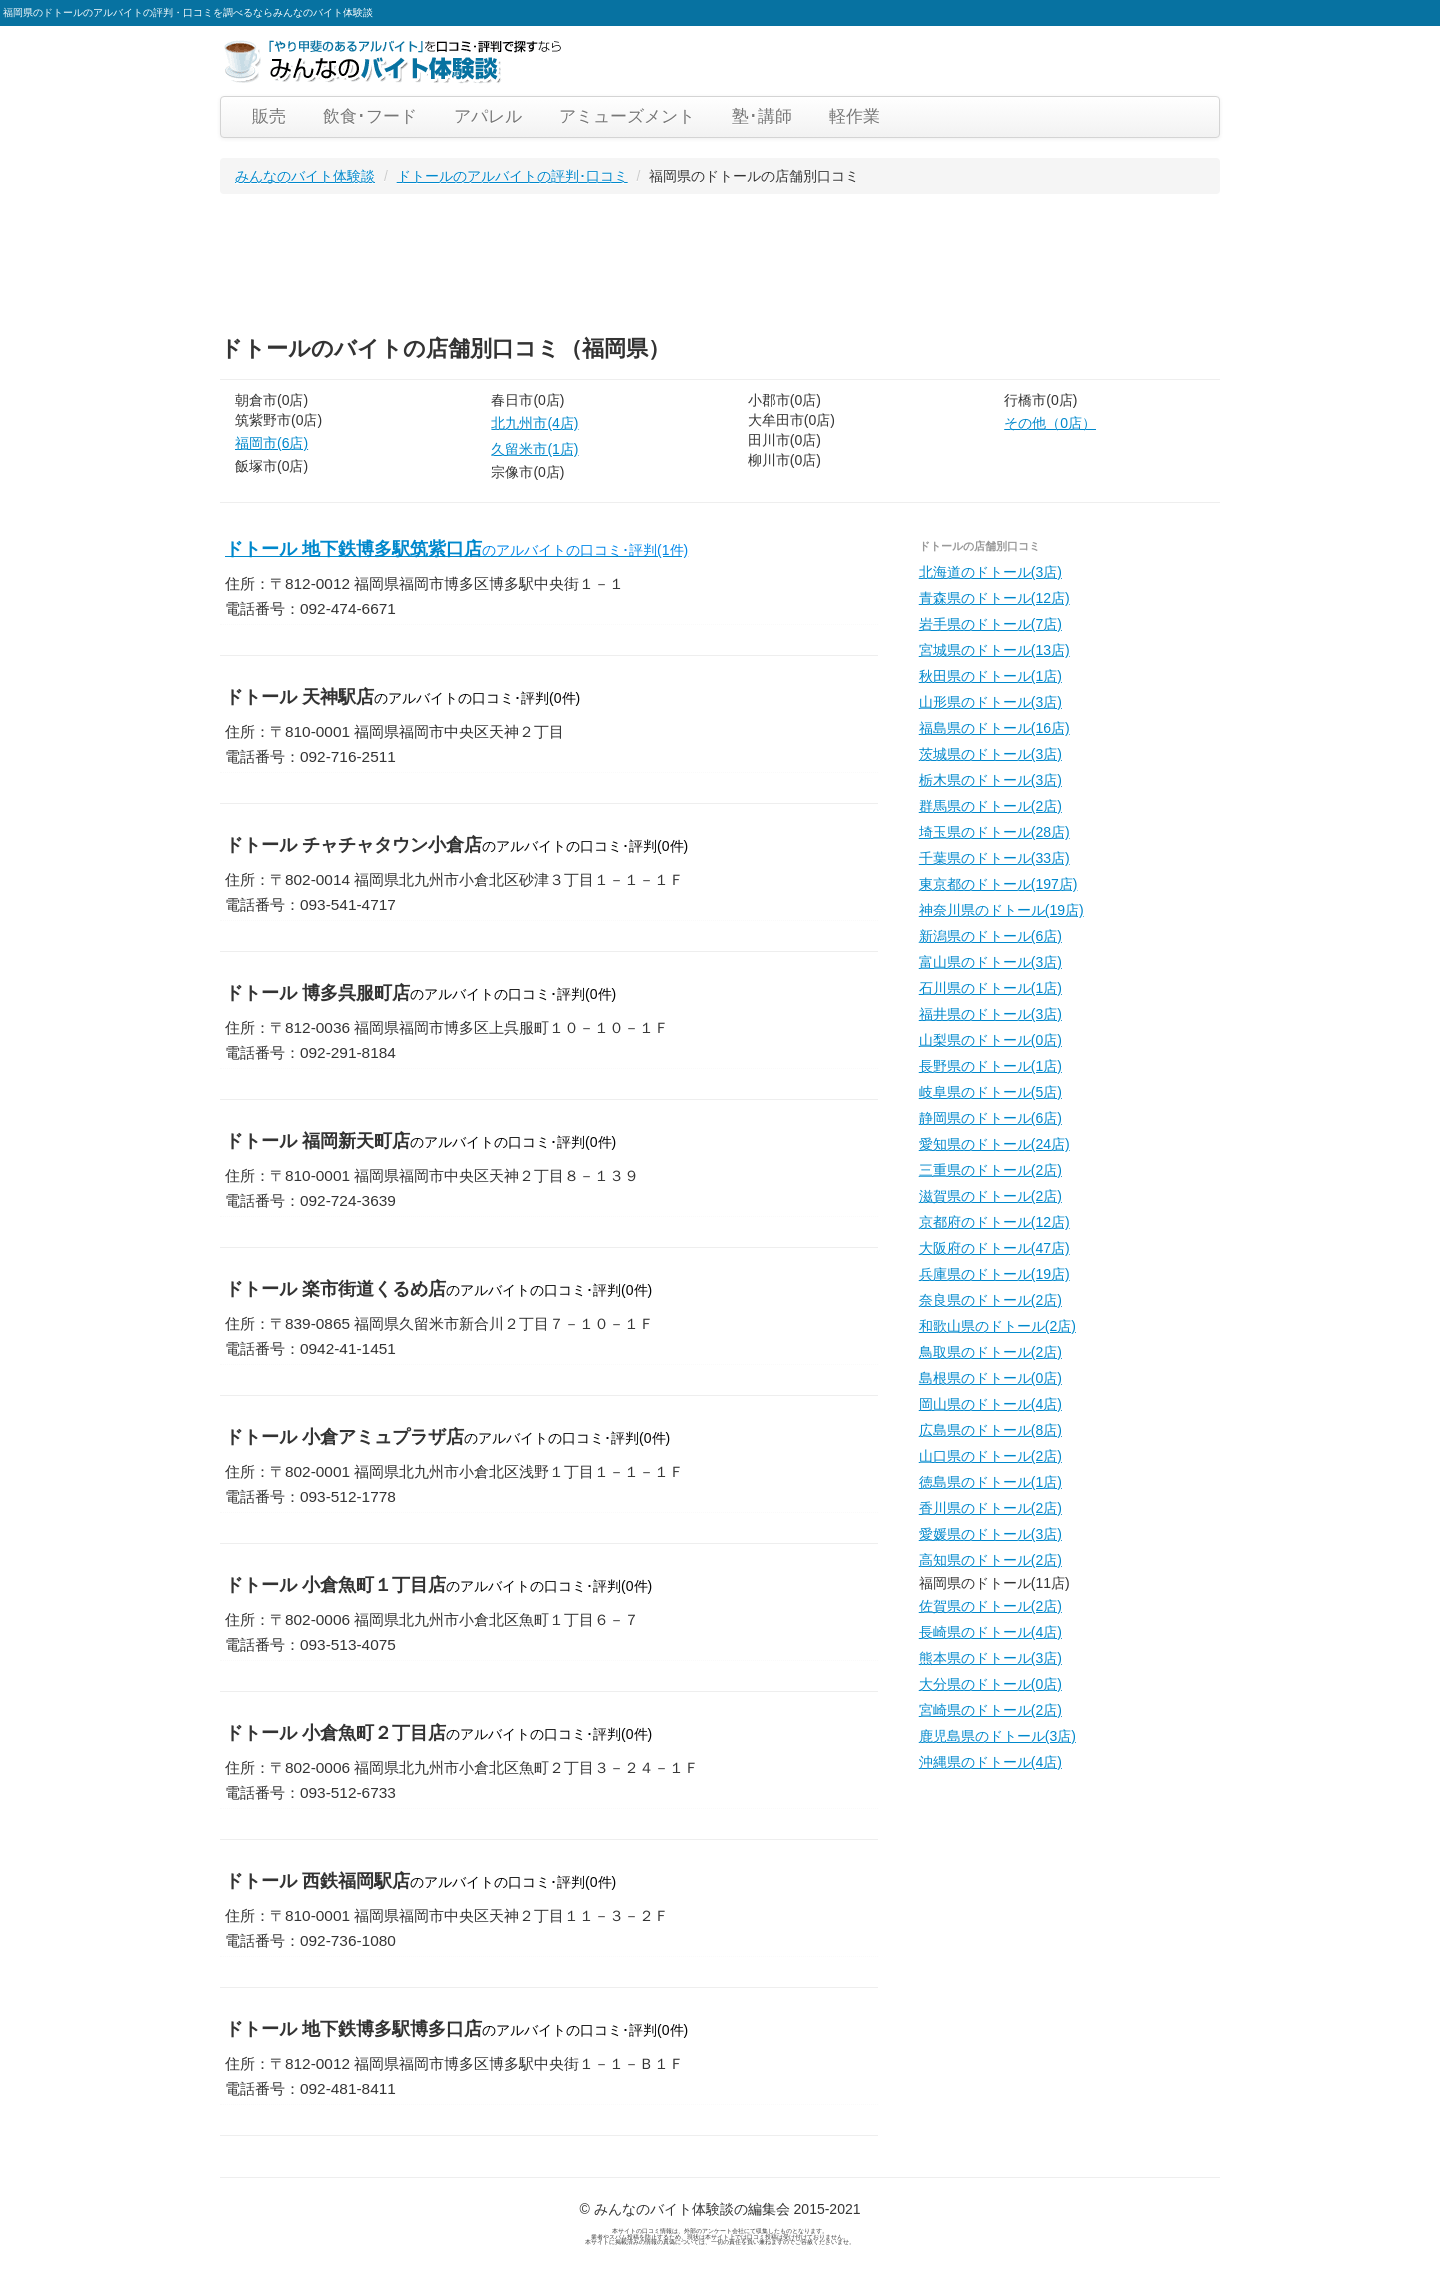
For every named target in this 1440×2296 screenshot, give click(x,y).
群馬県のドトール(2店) (990, 806)
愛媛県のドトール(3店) (990, 1534)
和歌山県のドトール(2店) (997, 1326)
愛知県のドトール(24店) (994, 1144)
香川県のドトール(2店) (990, 1508)
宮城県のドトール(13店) (994, 650)
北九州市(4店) (534, 423)
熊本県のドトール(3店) (990, 1658)
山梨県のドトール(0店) (990, 1040)
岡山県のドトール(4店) (990, 1404)
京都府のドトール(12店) (994, 1222)
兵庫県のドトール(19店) (994, 1274)
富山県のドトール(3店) (990, 962)
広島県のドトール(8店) (990, 1430)
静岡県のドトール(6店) (990, 1118)
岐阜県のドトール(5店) (990, 1092)
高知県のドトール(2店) (990, 1560)
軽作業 (854, 116)
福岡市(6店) (271, 443)
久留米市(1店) (534, 449)
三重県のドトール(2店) (990, 1170)
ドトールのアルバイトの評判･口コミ (512, 176)
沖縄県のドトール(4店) (990, 1762)
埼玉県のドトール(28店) (994, 832)
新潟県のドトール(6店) (990, 936)
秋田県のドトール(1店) (990, 676)
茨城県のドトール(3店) (990, 754)
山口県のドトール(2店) (990, 1456)
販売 (269, 116)
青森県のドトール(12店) (994, 598)
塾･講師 (762, 116)
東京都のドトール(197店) (998, 884)
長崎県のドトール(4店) (990, 1632)
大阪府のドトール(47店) (994, 1248)
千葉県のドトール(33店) (994, 858)
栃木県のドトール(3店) (990, 780)
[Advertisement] (584, 259)
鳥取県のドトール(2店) (990, 1352)
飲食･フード (370, 116)
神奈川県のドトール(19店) (1001, 910)
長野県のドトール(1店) (990, 1066)
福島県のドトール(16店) (994, 728)
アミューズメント (627, 116)
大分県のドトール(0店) (990, 1684)
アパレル (488, 116)
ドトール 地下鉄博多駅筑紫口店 (456, 549)
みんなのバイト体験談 (305, 176)
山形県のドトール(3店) (990, 702)
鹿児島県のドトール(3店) (997, 1736)
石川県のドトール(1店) (990, 988)
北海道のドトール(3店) (990, 572)
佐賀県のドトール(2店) (990, 1606)
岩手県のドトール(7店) (990, 624)
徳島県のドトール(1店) (990, 1482)
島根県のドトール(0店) (990, 1378)
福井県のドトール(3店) (990, 1014)
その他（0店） (1050, 423)
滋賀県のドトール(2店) (990, 1196)
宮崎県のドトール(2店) (990, 1710)
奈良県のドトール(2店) (990, 1300)
